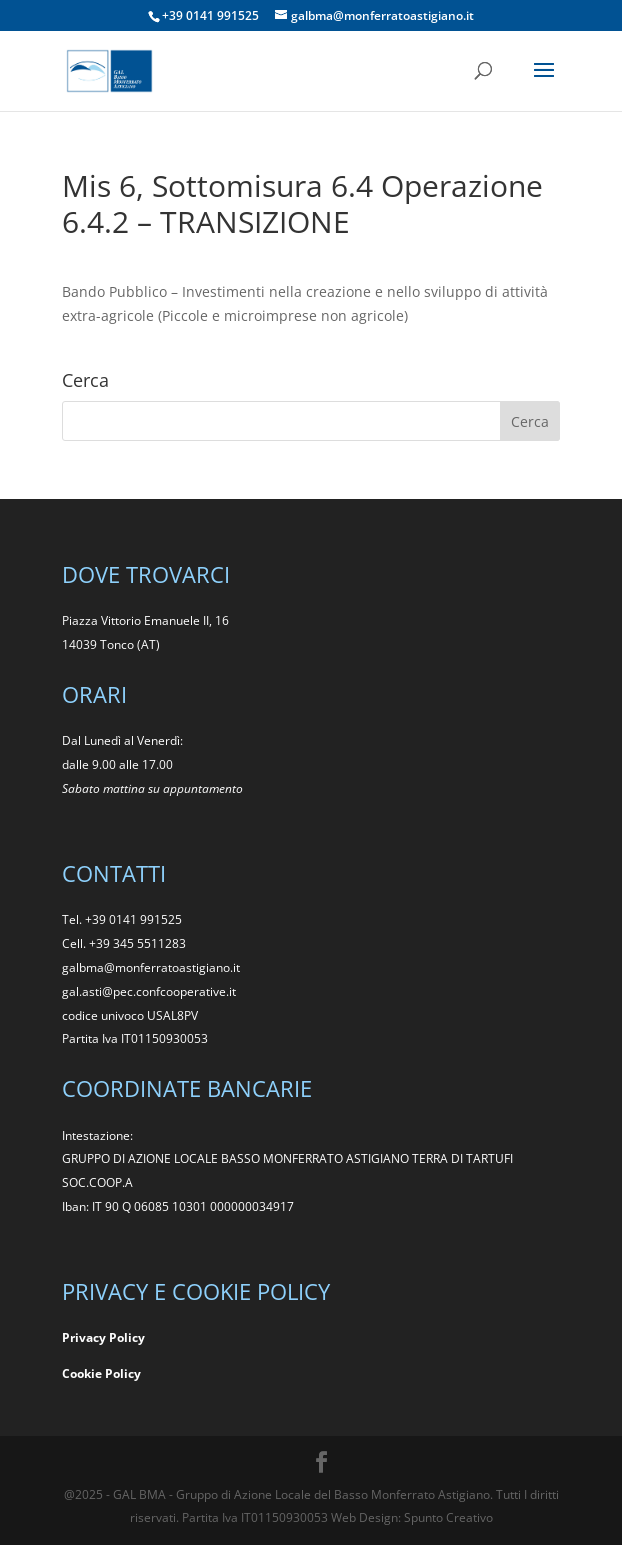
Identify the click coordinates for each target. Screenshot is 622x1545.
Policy (123, 1373)
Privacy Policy (103, 1337)
